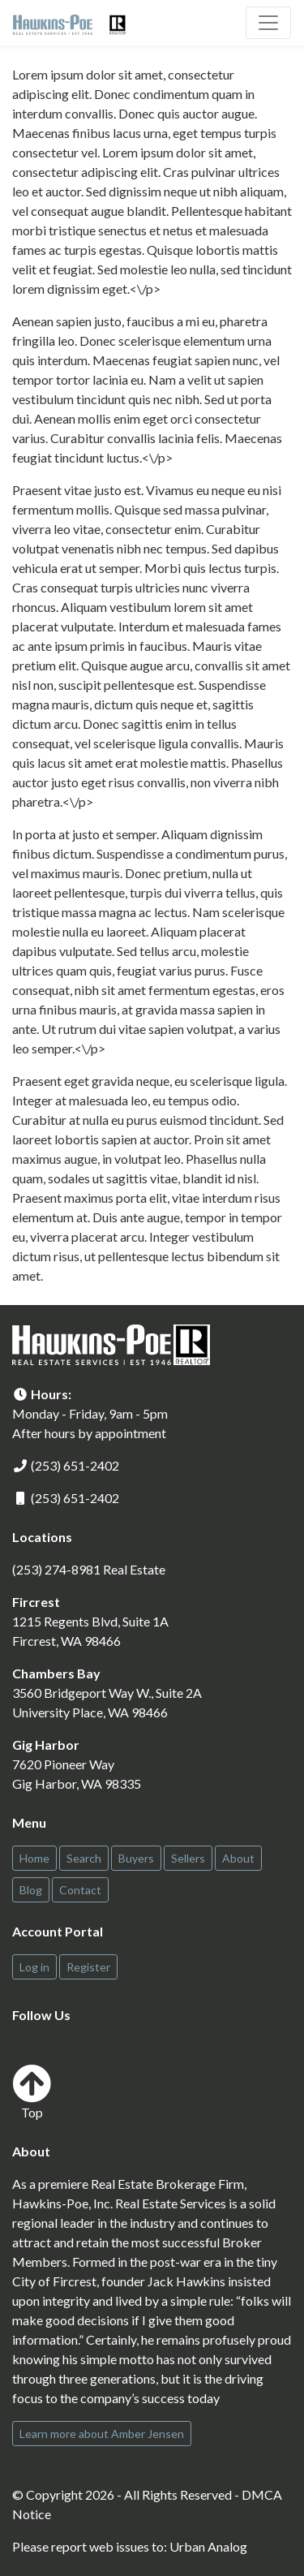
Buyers (136, 1858)
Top (31, 2092)
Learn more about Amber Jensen (101, 2433)
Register (88, 1967)
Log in (34, 1967)
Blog (30, 1890)
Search (83, 1858)
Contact (80, 1890)
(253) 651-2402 (75, 1465)
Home (34, 1858)
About (238, 1858)
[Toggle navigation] (268, 22)
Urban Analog (208, 2546)
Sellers (188, 1858)
